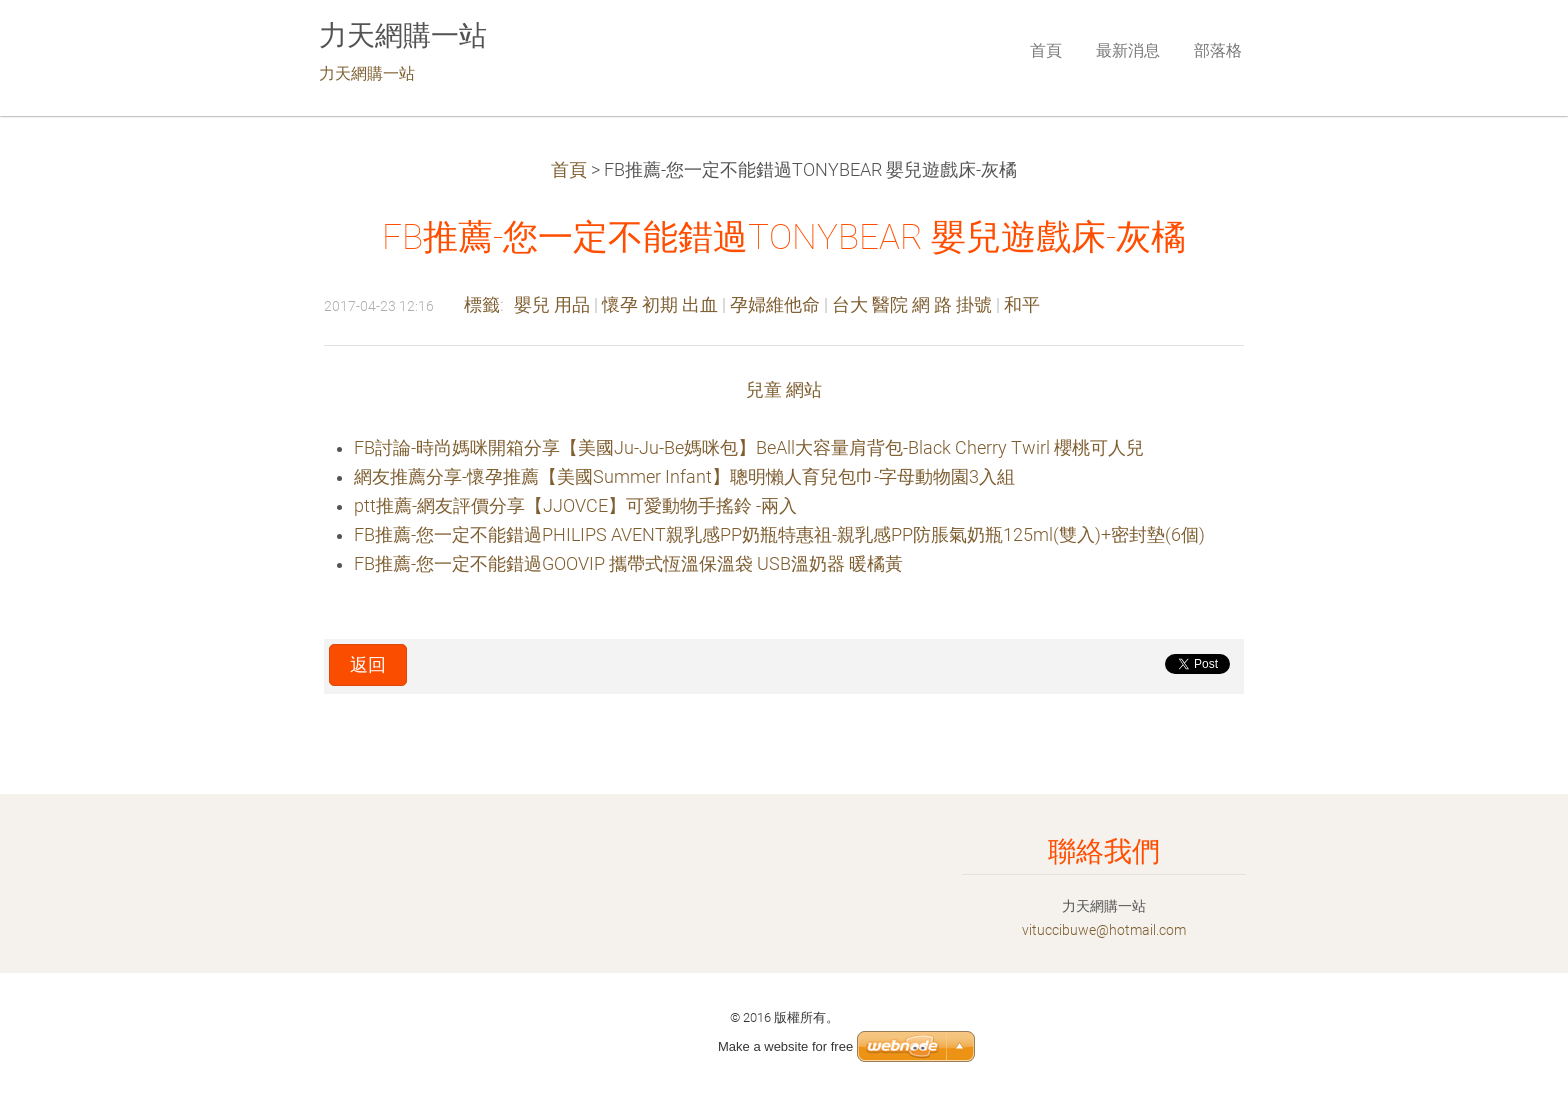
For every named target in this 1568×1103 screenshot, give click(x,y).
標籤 (482, 305)
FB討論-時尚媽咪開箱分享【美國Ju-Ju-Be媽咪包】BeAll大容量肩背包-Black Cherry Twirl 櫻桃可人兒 (749, 448)
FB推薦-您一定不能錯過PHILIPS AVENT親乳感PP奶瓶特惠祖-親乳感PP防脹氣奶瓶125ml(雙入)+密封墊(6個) (779, 535)
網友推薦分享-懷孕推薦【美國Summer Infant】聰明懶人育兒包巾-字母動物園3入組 (684, 477)
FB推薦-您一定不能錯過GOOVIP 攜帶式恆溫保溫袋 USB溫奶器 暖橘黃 (628, 564)
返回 (368, 665)
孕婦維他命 (775, 305)
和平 (1022, 305)
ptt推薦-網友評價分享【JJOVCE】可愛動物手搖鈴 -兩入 (575, 506)
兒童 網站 (784, 390)
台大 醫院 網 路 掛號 (912, 305)
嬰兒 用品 (552, 305)
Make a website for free (785, 1046)
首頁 (569, 170)
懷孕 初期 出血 (660, 305)
